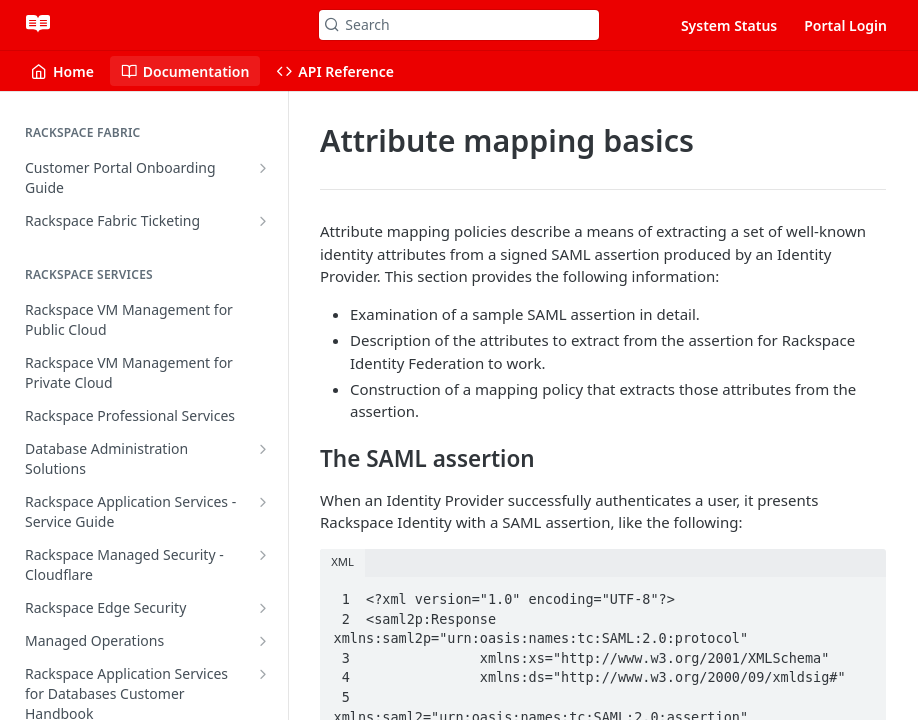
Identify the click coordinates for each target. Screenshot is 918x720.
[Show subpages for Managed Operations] (263, 641)
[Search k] (458, 25)
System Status (729, 25)
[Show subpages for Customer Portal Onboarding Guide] (263, 168)
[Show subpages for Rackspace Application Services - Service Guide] (263, 502)
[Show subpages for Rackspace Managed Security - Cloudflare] (263, 555)
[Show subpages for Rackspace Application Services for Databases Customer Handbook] (263, 674)
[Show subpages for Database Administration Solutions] (263, 449)
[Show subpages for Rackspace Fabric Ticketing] (263, 221)
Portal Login (845, 25)
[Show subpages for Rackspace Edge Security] (263, 608)
